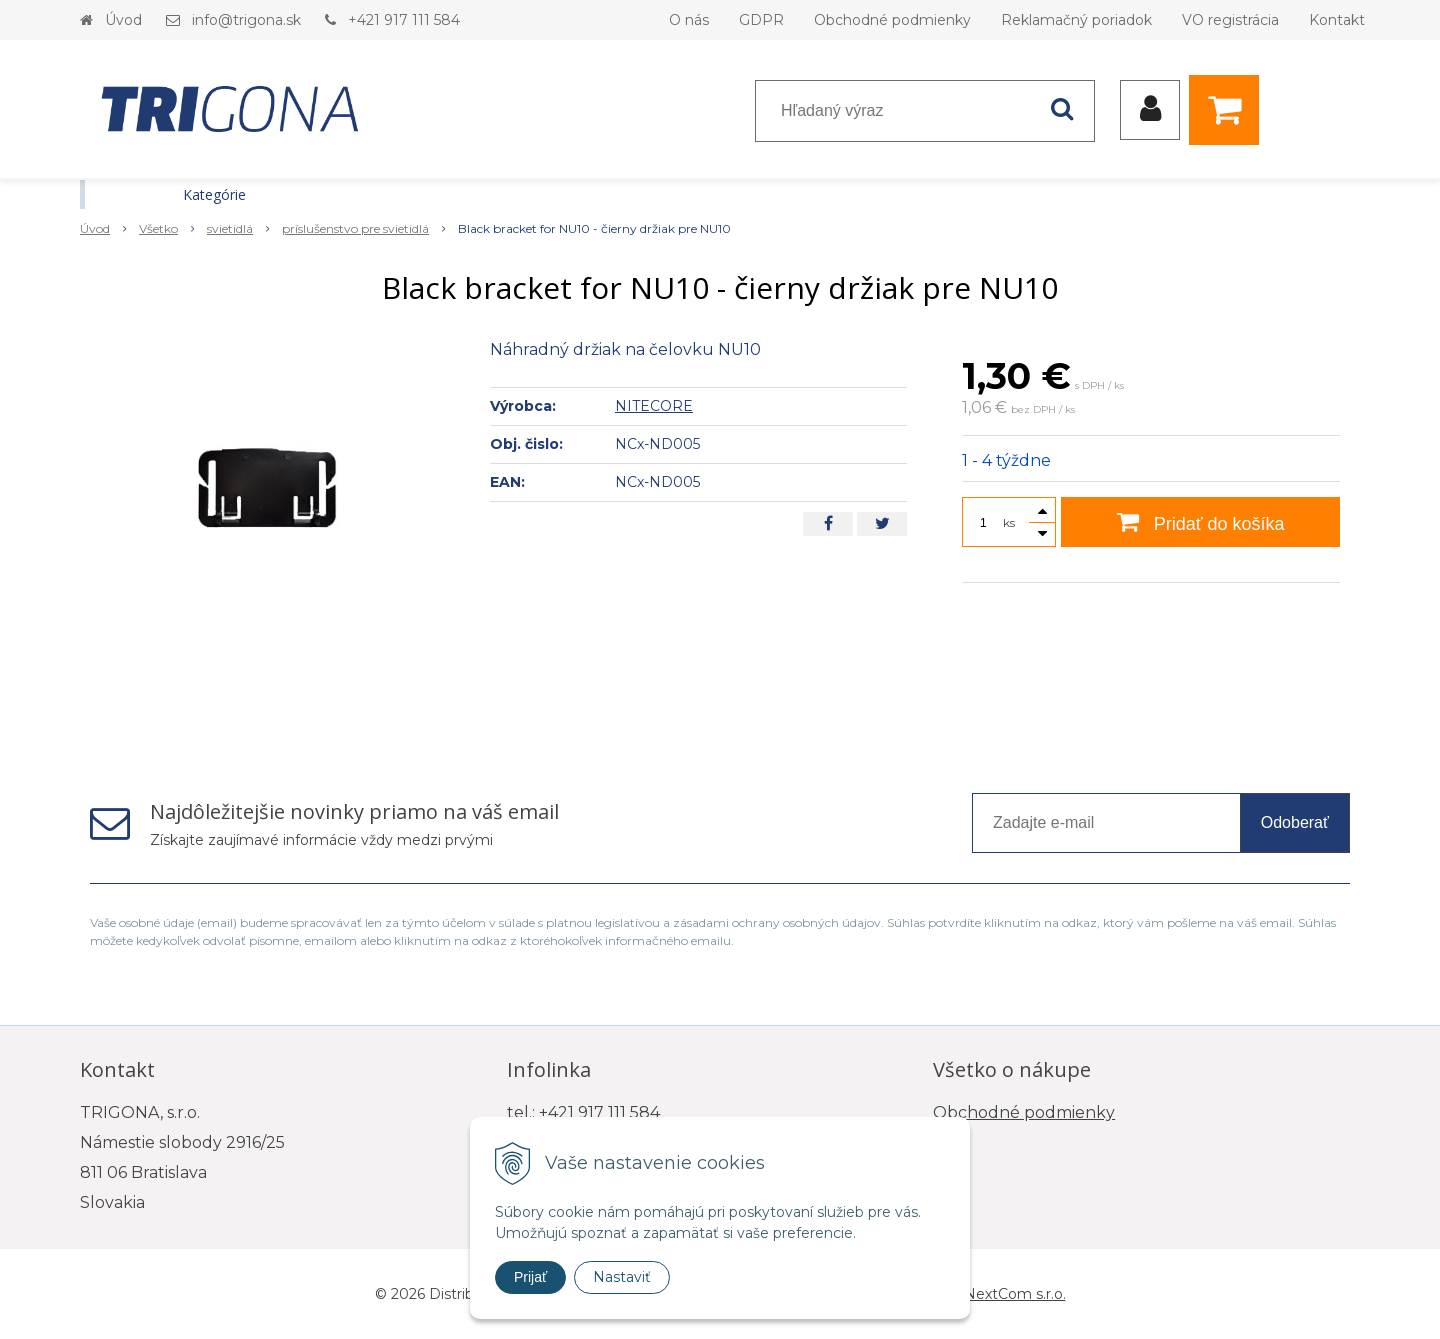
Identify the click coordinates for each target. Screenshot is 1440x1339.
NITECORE (654, 406)
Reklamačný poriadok (1076, 20)
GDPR (761, 20)
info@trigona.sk (246, 20)
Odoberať (1295, 822)
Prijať (530, 1277)
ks (1009, 522)
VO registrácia (1230, 20)
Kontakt (1337, 20)
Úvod (123, 20)
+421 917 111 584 (404, 20)
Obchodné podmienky (892, 20)
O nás (689, 20)
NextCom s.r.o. (1015, 1294)
